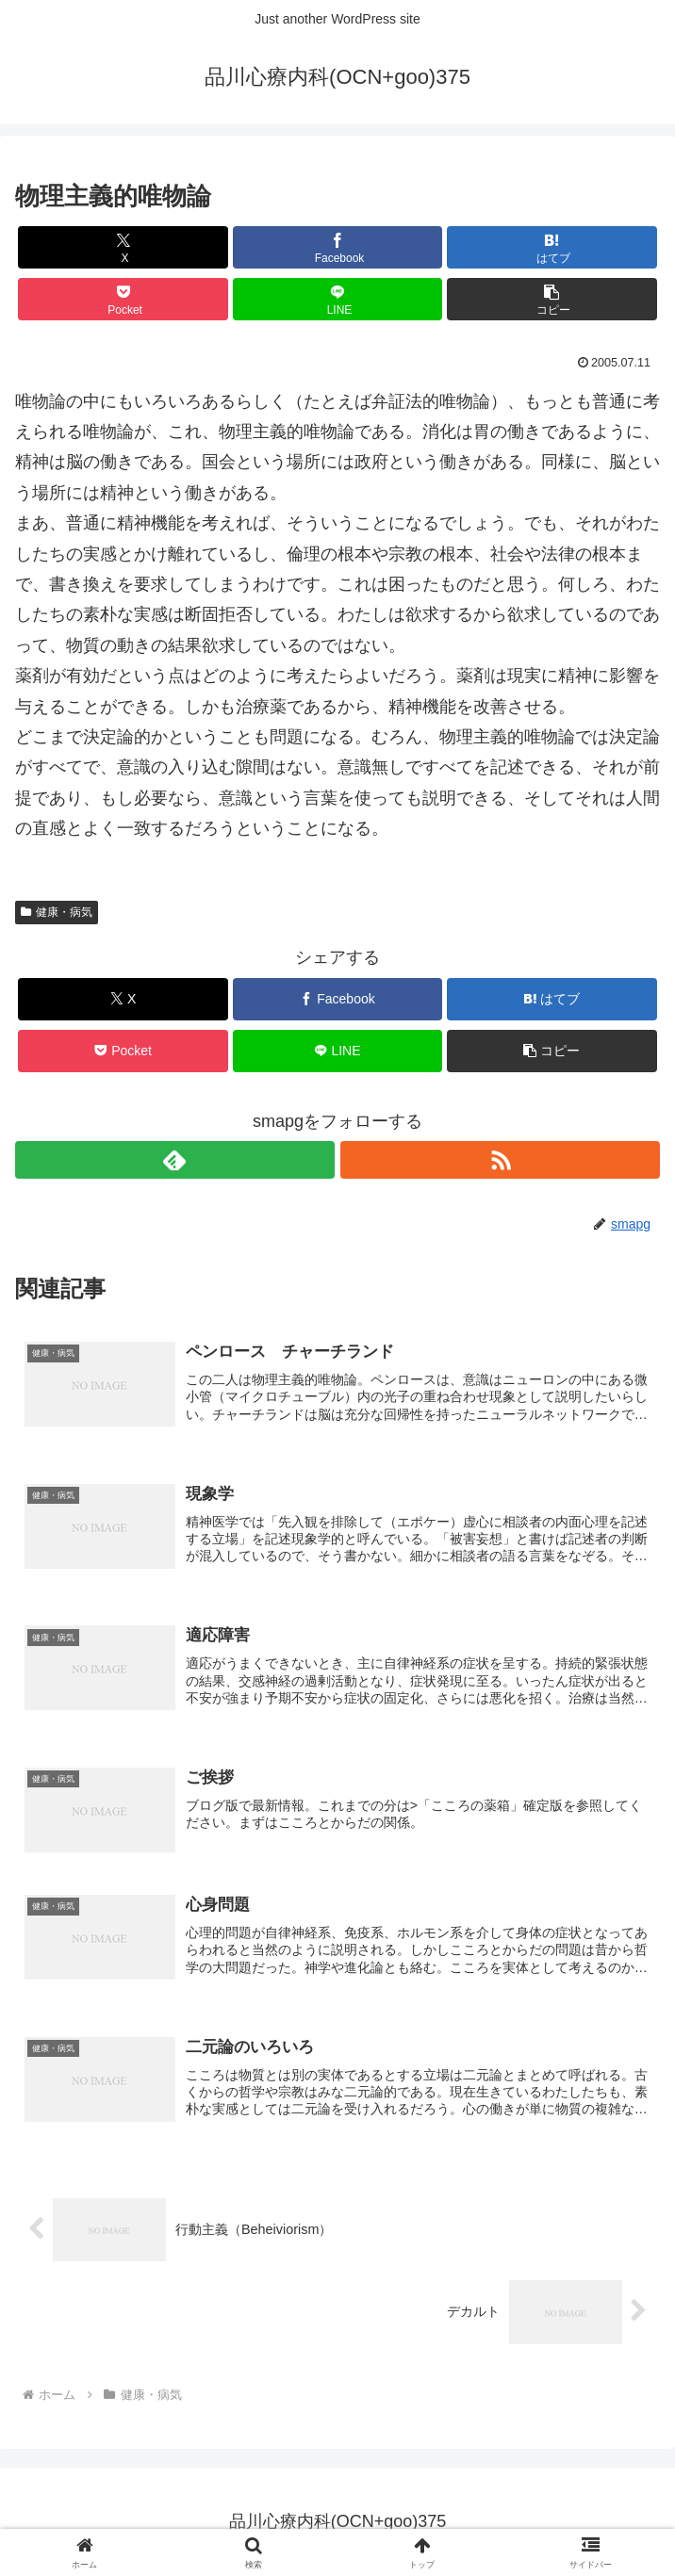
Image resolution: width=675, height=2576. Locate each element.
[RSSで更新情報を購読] (500, 1160)
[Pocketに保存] (122, 299)
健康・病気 (56, 912)
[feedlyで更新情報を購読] (175, 1160)
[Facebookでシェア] (337, 247)
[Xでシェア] (122, 247)
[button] (551, 299)
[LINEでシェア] (337, 299)
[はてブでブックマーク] (551, 247)
